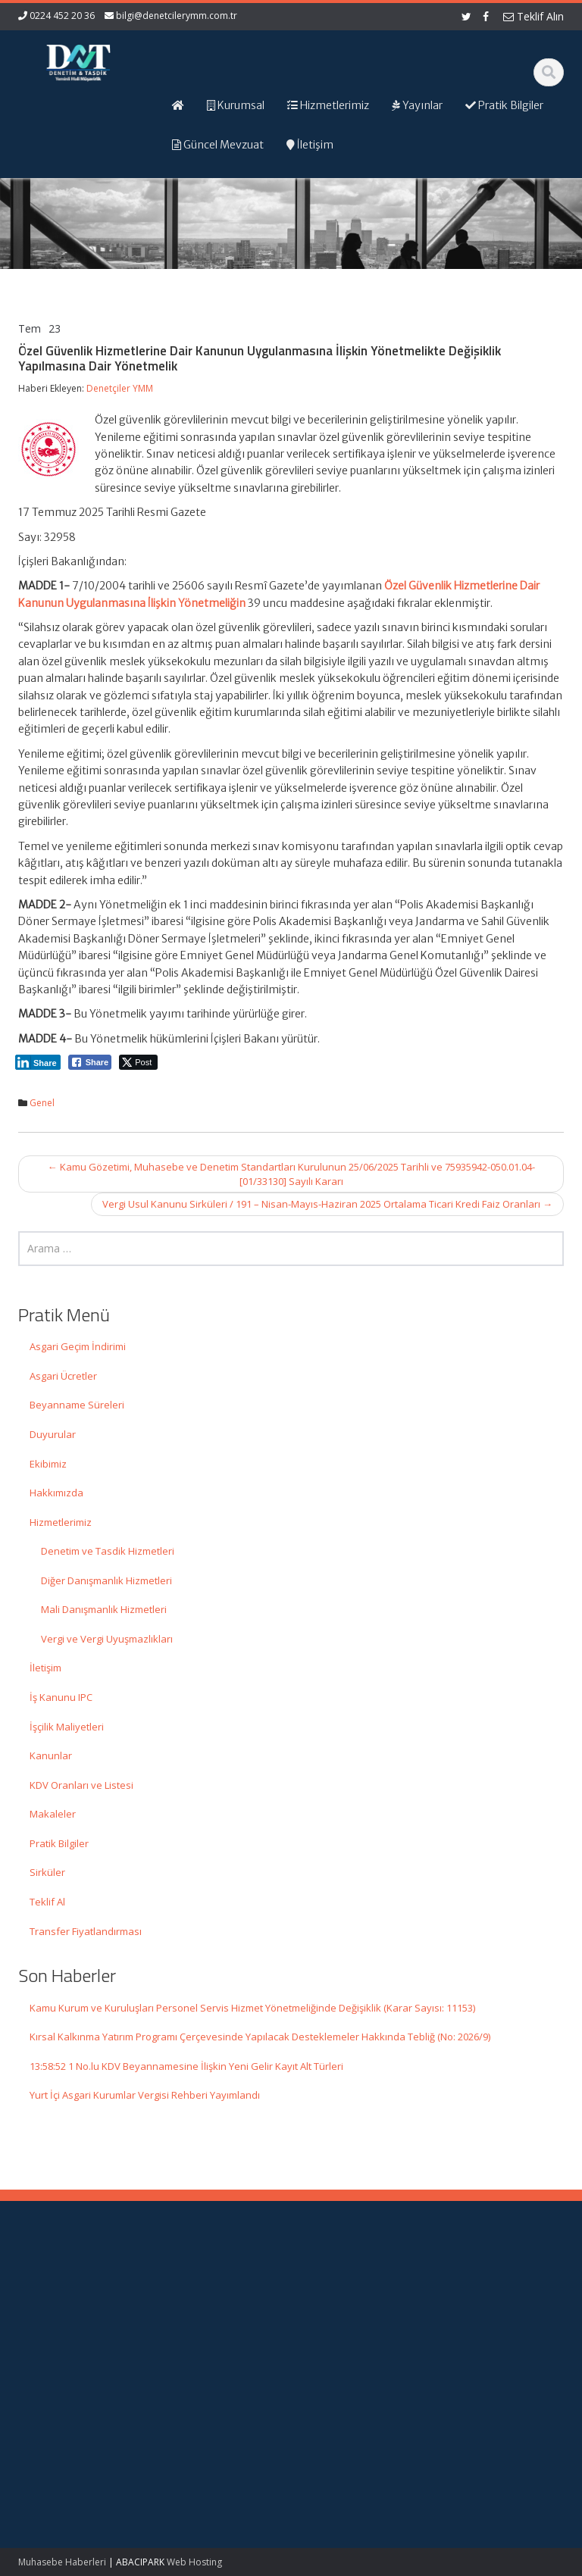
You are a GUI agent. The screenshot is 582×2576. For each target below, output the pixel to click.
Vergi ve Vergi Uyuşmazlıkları (107, 1639)
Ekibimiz (48, 1464)
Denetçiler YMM (119, 388)
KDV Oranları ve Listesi (81, 1785)
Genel (42, 1102)
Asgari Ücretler (63, 1376)
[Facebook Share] (90, 1062)
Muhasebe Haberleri (62, 2562)
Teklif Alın (533, 16)
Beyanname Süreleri (77, 1404)
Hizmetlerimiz (61, 1522)
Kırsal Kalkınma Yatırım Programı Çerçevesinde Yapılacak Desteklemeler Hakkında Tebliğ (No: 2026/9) (260, 2036)
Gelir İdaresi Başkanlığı (492, 2292)
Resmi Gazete (496, 2313)
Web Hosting (194, 2562)
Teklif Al (47, 1902)
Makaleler (53, 1814)
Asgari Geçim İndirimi (78, 1346)
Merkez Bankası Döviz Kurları (501, 2363)
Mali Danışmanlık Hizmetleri (104, 1609)
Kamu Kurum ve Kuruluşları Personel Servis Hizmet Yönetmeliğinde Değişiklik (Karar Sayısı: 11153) (252, 2008)
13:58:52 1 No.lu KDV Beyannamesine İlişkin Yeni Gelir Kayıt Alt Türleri (186, 2066)
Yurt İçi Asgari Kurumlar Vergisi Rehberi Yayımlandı (145, 2095)
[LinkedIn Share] (38, 1062)
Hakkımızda (56, 1492)
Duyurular (53, 1434)
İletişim (45, 1667)
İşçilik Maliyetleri (67, 1726)
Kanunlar (51, 1755)
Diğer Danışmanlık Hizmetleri (106, 1580)
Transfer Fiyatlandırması (86, 1931)
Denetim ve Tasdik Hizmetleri (107, 1551)
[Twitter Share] (138, 1062)
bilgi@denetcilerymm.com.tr (176, 15)
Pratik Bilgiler (59, 1843)
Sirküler (47, 1872)
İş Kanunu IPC (61, 1697)
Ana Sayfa (345, 2285)
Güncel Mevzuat (358, 2327)
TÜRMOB (484, 2327)
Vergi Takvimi (494, 2342)
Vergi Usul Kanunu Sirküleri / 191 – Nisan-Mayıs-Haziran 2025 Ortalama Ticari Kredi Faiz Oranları (327, 1204)
